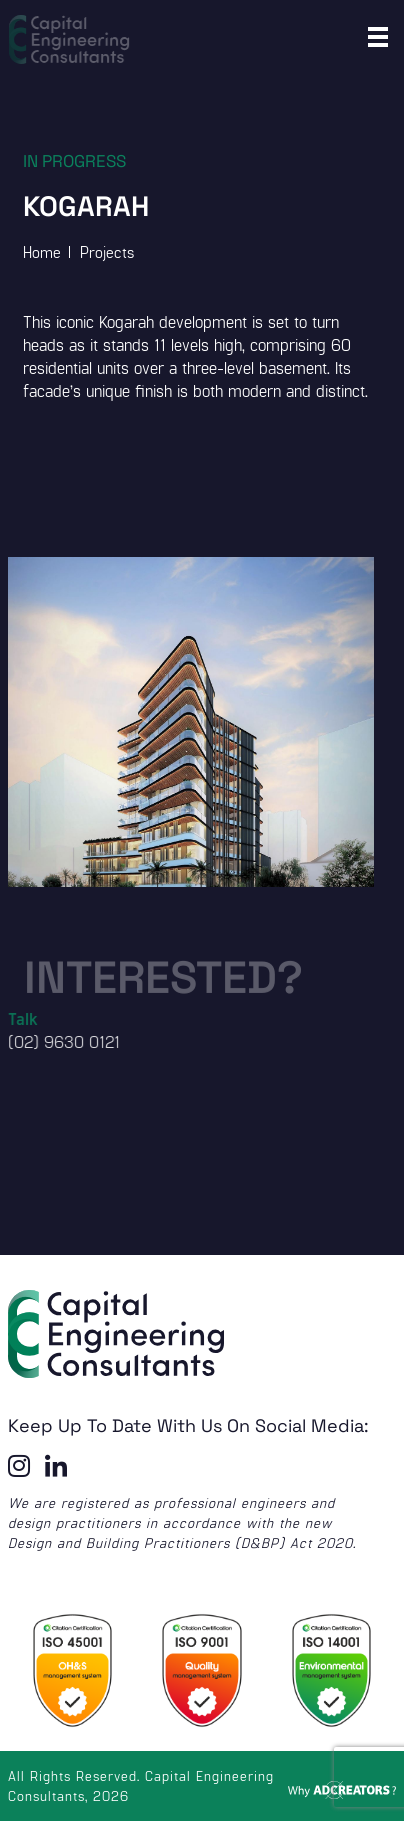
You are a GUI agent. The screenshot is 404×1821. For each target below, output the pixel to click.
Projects (107, 251)
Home (42, 251)
